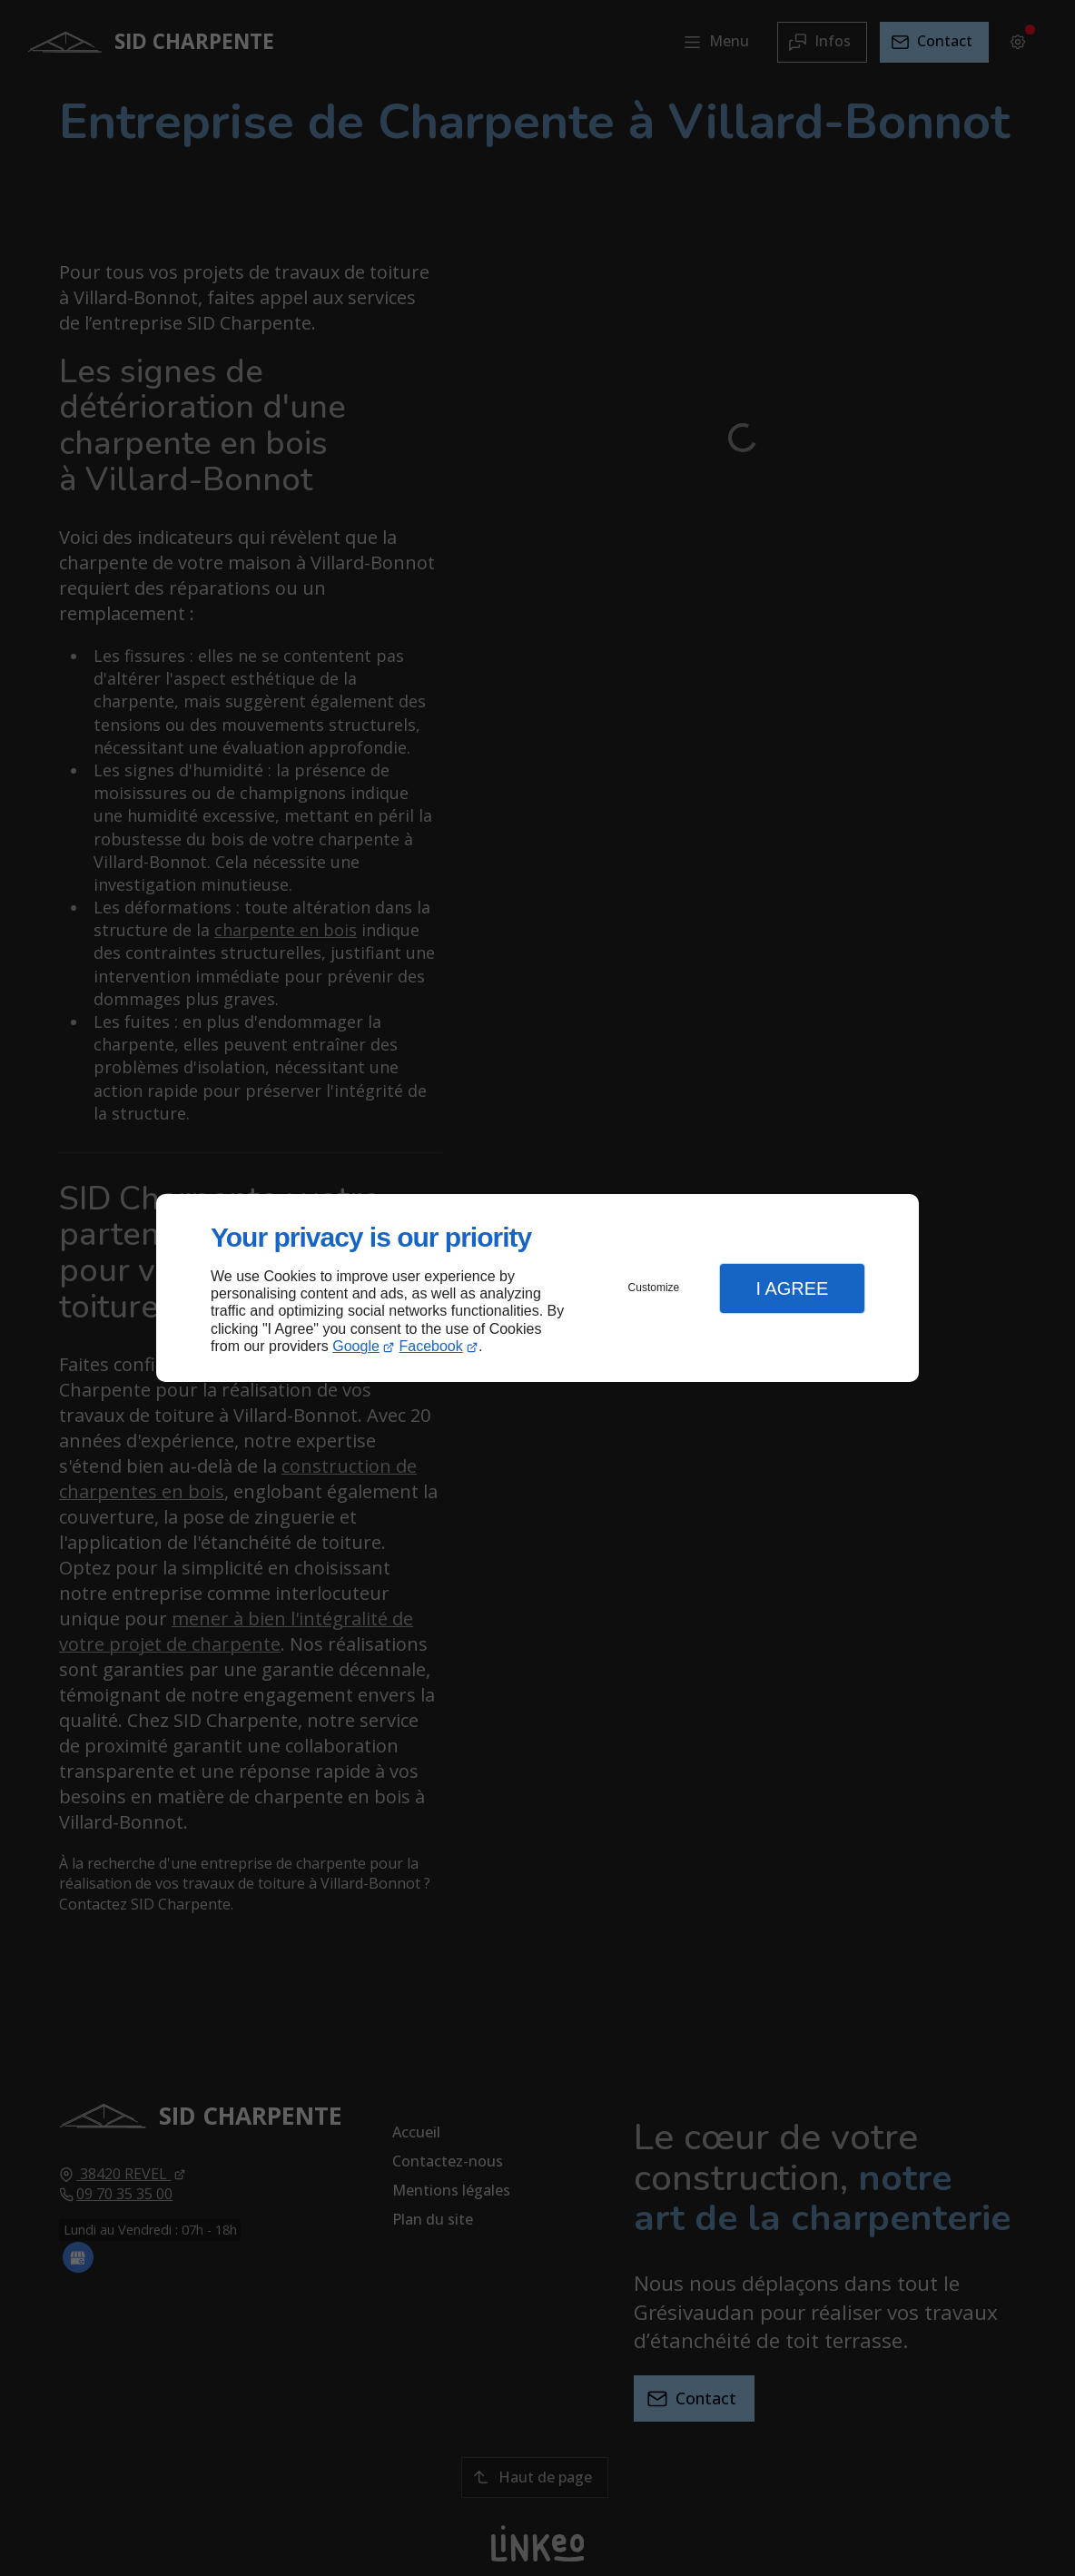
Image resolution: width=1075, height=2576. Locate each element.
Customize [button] (654, 1287)
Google (356, 1346)
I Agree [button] (791, 1288)
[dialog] (537, 1288)
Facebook (431, 1346)
